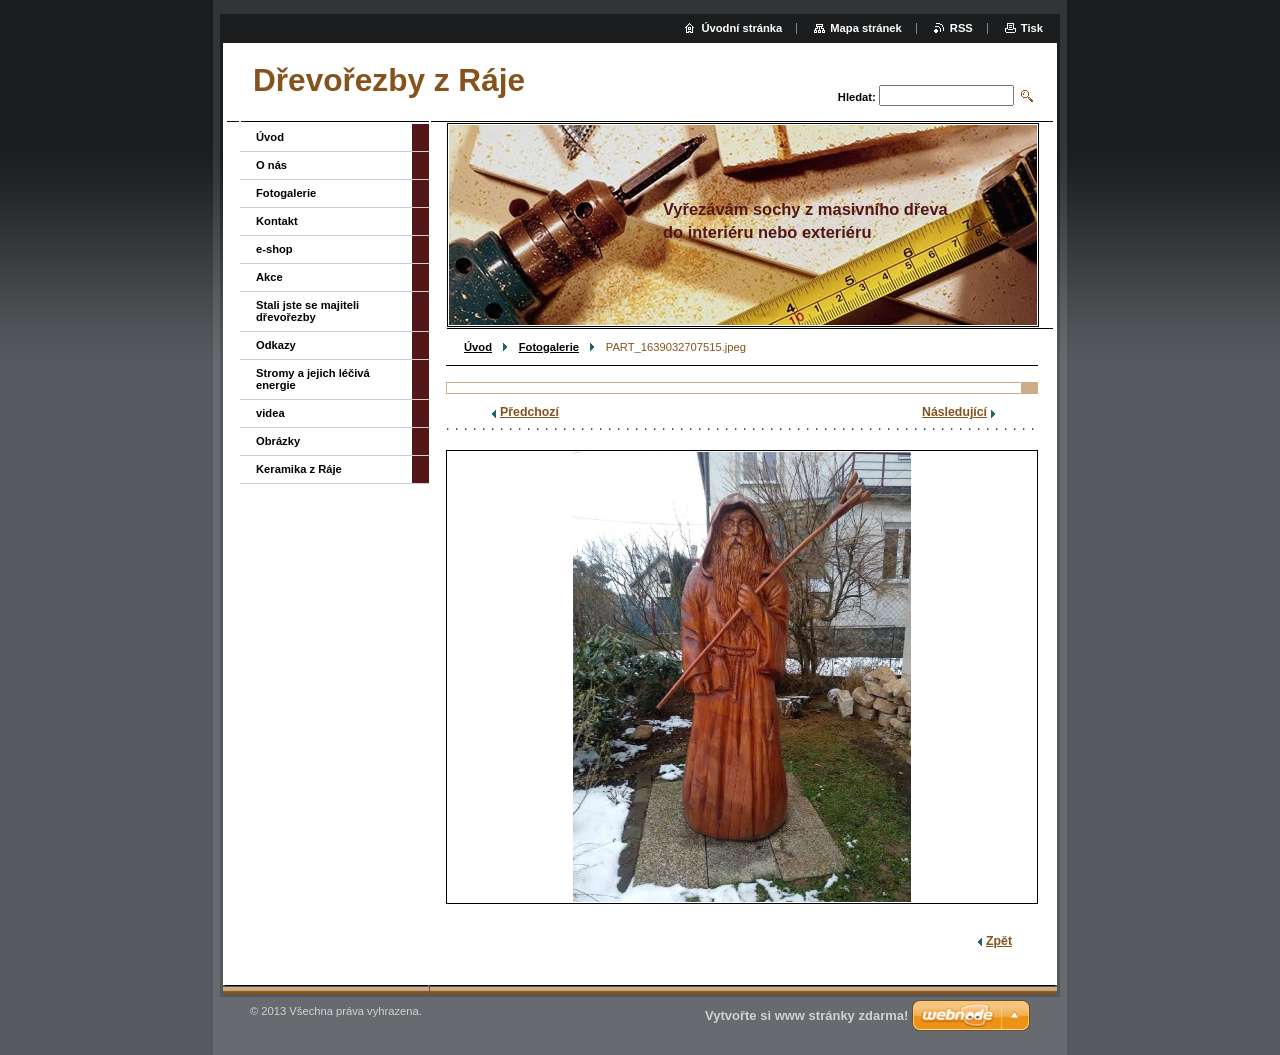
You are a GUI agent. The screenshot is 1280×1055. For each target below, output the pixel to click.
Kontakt (277, 221)
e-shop (274, 249)
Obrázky (278, 441)
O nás (271, 165)
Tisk (1032, 28)
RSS (961, 28)
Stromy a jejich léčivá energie (313, 379)
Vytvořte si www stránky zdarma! (806, 1015)
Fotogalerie (549, 347)
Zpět (999, 941)
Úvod (478, 347)
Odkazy (276, 345)
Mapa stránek (866, 28)
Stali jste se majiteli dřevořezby (307, 311)
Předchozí (529, 412)
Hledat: (857, 97)
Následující (954, 412)
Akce (269, 277)
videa (270, 413)
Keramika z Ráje (299, 469)
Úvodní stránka (741, 28)
